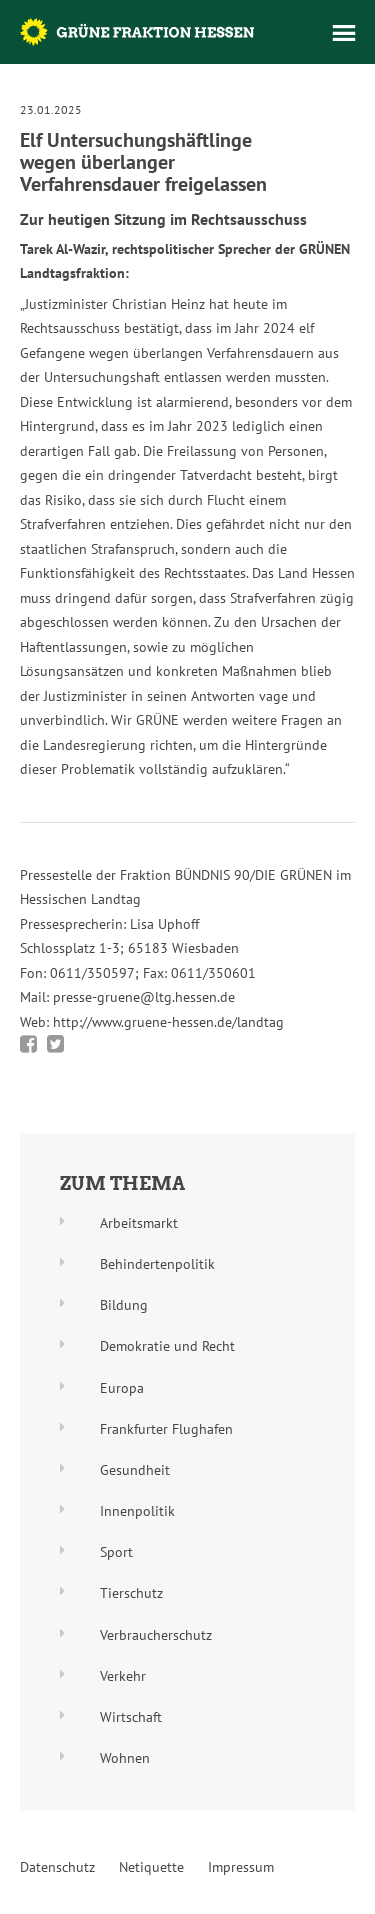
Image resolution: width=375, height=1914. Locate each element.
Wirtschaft (131, 1717)
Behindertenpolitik (157, 1264)
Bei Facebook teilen (28, 1044)
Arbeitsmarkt (139, 1223)
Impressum (241, 1867)
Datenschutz (57, 1867)
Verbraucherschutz (156, 1635)
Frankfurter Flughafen (166, 1429)
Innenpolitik (137, 1511)
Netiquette (151, 1867)
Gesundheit (135, 1470)
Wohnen (125, 1758)
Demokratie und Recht (167, 1346)
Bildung (124, 1305)
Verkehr (123, 1676)
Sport (116, 1552)
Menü (344, 33)
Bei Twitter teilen (55, 1044)
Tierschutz (131, 1593)
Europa (122, 1388)
